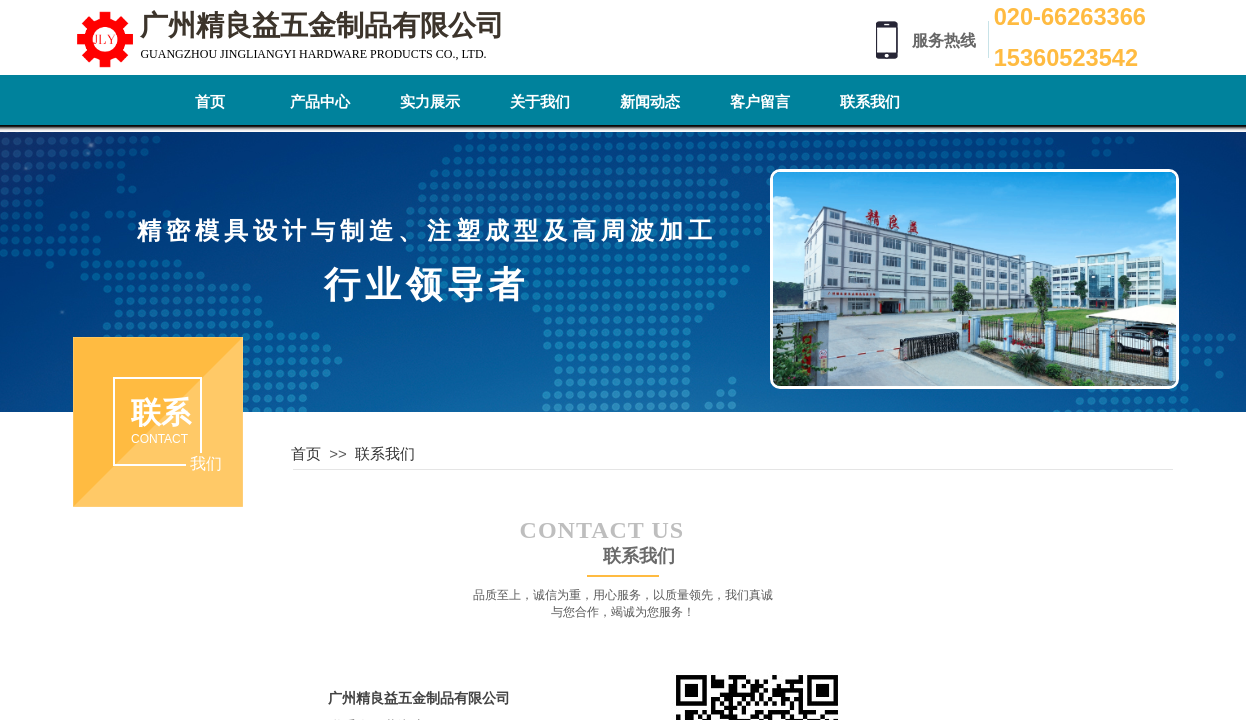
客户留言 (760, 102)
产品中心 (320, 102)
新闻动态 (650, 102)
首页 (210, 102)
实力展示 (430, 102)
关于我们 (540, 102)
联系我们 (870, 102)
